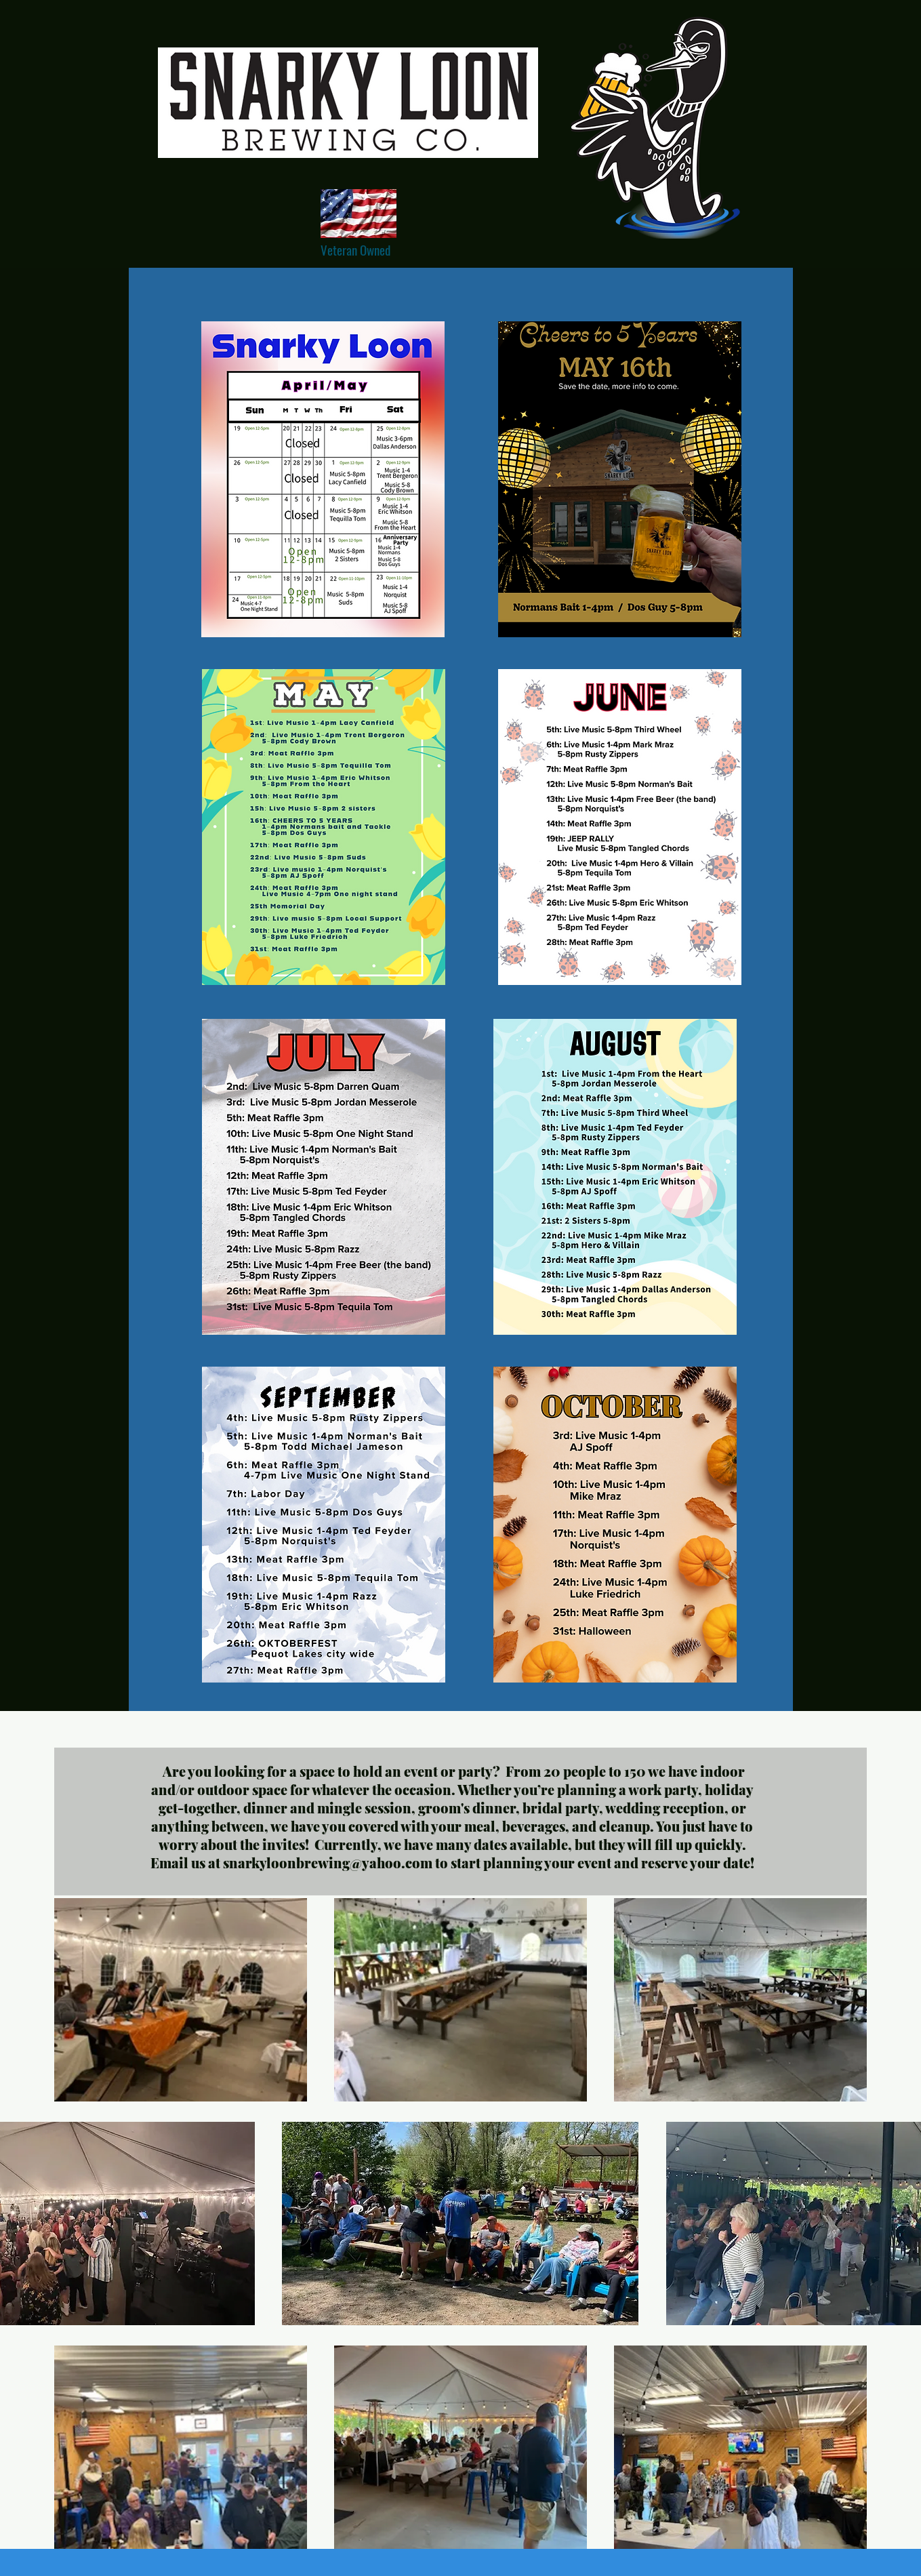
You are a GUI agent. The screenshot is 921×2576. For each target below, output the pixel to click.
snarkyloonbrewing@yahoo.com (327, 1862)
